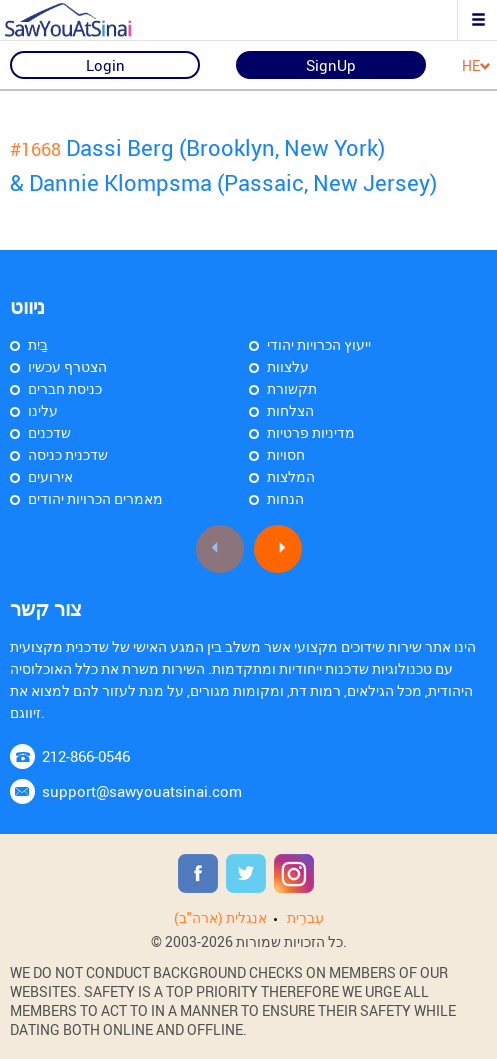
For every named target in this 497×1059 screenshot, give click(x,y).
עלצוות (288, 366)
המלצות (291, 476)
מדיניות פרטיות (311, 432)
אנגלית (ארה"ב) (220, 917)
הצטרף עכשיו (67, 366)
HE (476, 66)
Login (105, 65)
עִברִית (305, 917)
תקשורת (292, 388)
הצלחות (290, 410)
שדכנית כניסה (68, 454)
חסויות (286, 454)
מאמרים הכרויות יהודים (95, 498)
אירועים (50, 476)
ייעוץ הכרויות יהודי (319, 344)
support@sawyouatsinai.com (142, 791)
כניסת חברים (65, 388)
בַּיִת (38, 344)
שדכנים (49, 432)
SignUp (331, 65)
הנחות (285, 498)
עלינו (43, 410)
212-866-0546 (86, 756)
